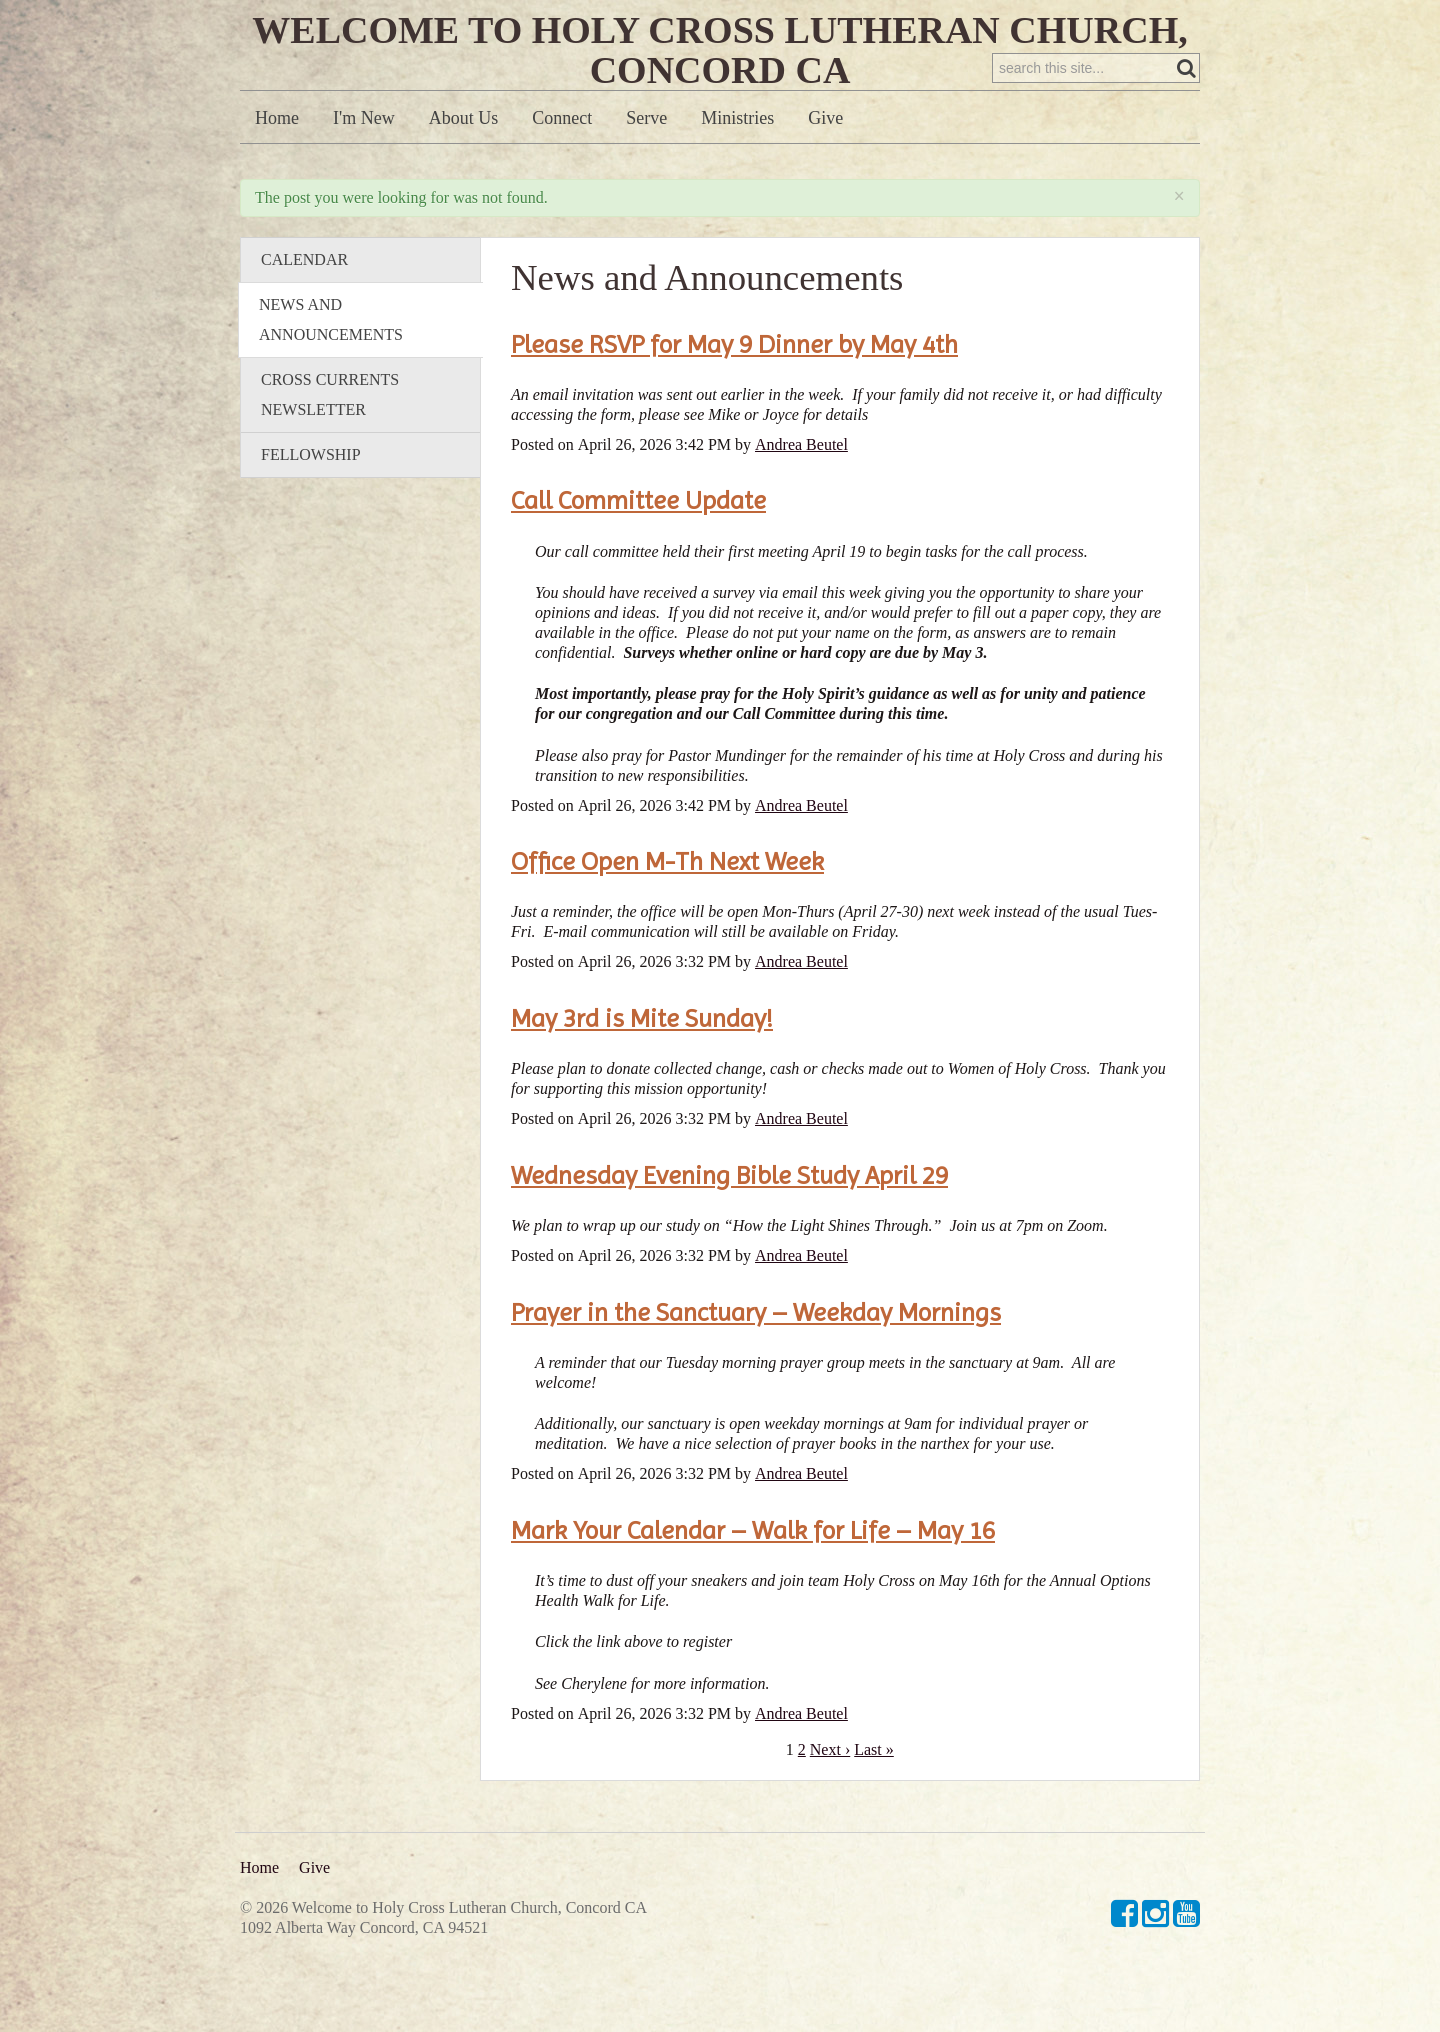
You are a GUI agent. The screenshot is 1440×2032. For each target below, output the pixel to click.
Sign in (1171, 21)
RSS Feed (1146, 223)
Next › (830, 1790)
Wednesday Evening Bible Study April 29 (729, 1216)
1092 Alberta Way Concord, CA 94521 (364, 1927)
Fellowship (311, 495)
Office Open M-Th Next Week (667, 902)
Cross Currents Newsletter (330, 435)
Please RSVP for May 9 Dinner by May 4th (734, 385)
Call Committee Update (638, 541)
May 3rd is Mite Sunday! (642, 1059)
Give (825, 159)
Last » (874, 1790)
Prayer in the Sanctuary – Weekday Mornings (756, 1353)
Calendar (304, 300)
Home (277, 159)
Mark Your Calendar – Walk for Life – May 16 (753, 1571)
